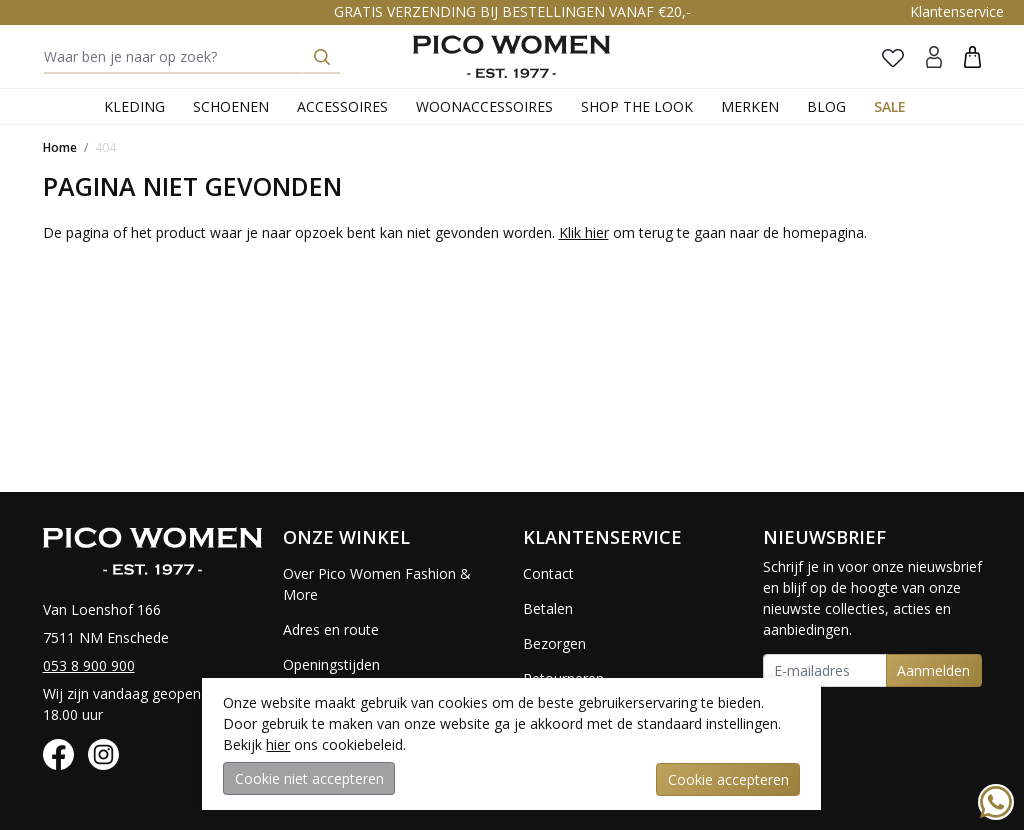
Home (60, 147)
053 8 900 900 (89, 665)
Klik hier (584, 232)
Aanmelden (933, 670)
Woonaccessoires (484, 106)
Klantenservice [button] (957, 11)
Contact (548, 573)
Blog (826, 106)
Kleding (134, 106)
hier (278, 745)
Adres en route (331, 629)
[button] (972, 56)
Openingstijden (331, 664)
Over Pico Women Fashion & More (377, 584)
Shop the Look (637, 106)
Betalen (548, 608)
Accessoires (342, 106)
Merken (750, 106)
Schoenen (231, 106)
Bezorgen (554, 643)
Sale (890, 106)
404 (105, 147)
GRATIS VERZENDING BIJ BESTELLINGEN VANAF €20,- (512, 11)
